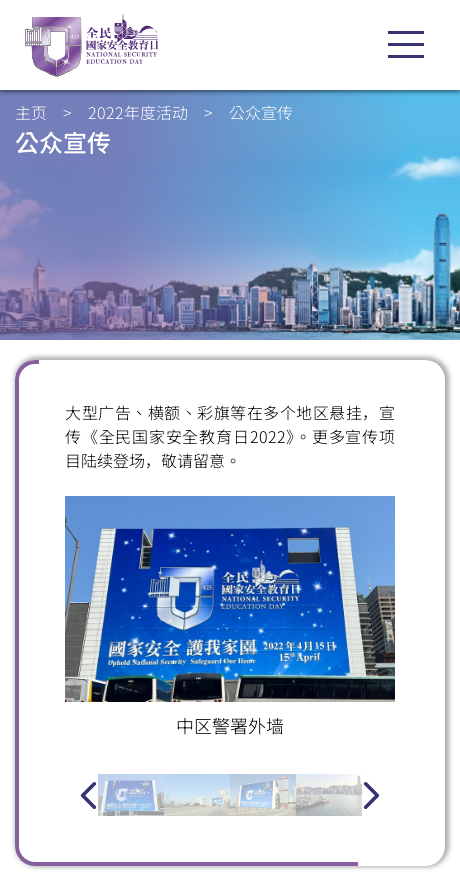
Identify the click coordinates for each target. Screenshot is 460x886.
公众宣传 (261, 112)
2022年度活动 (138, 112)
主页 (31, 112)
